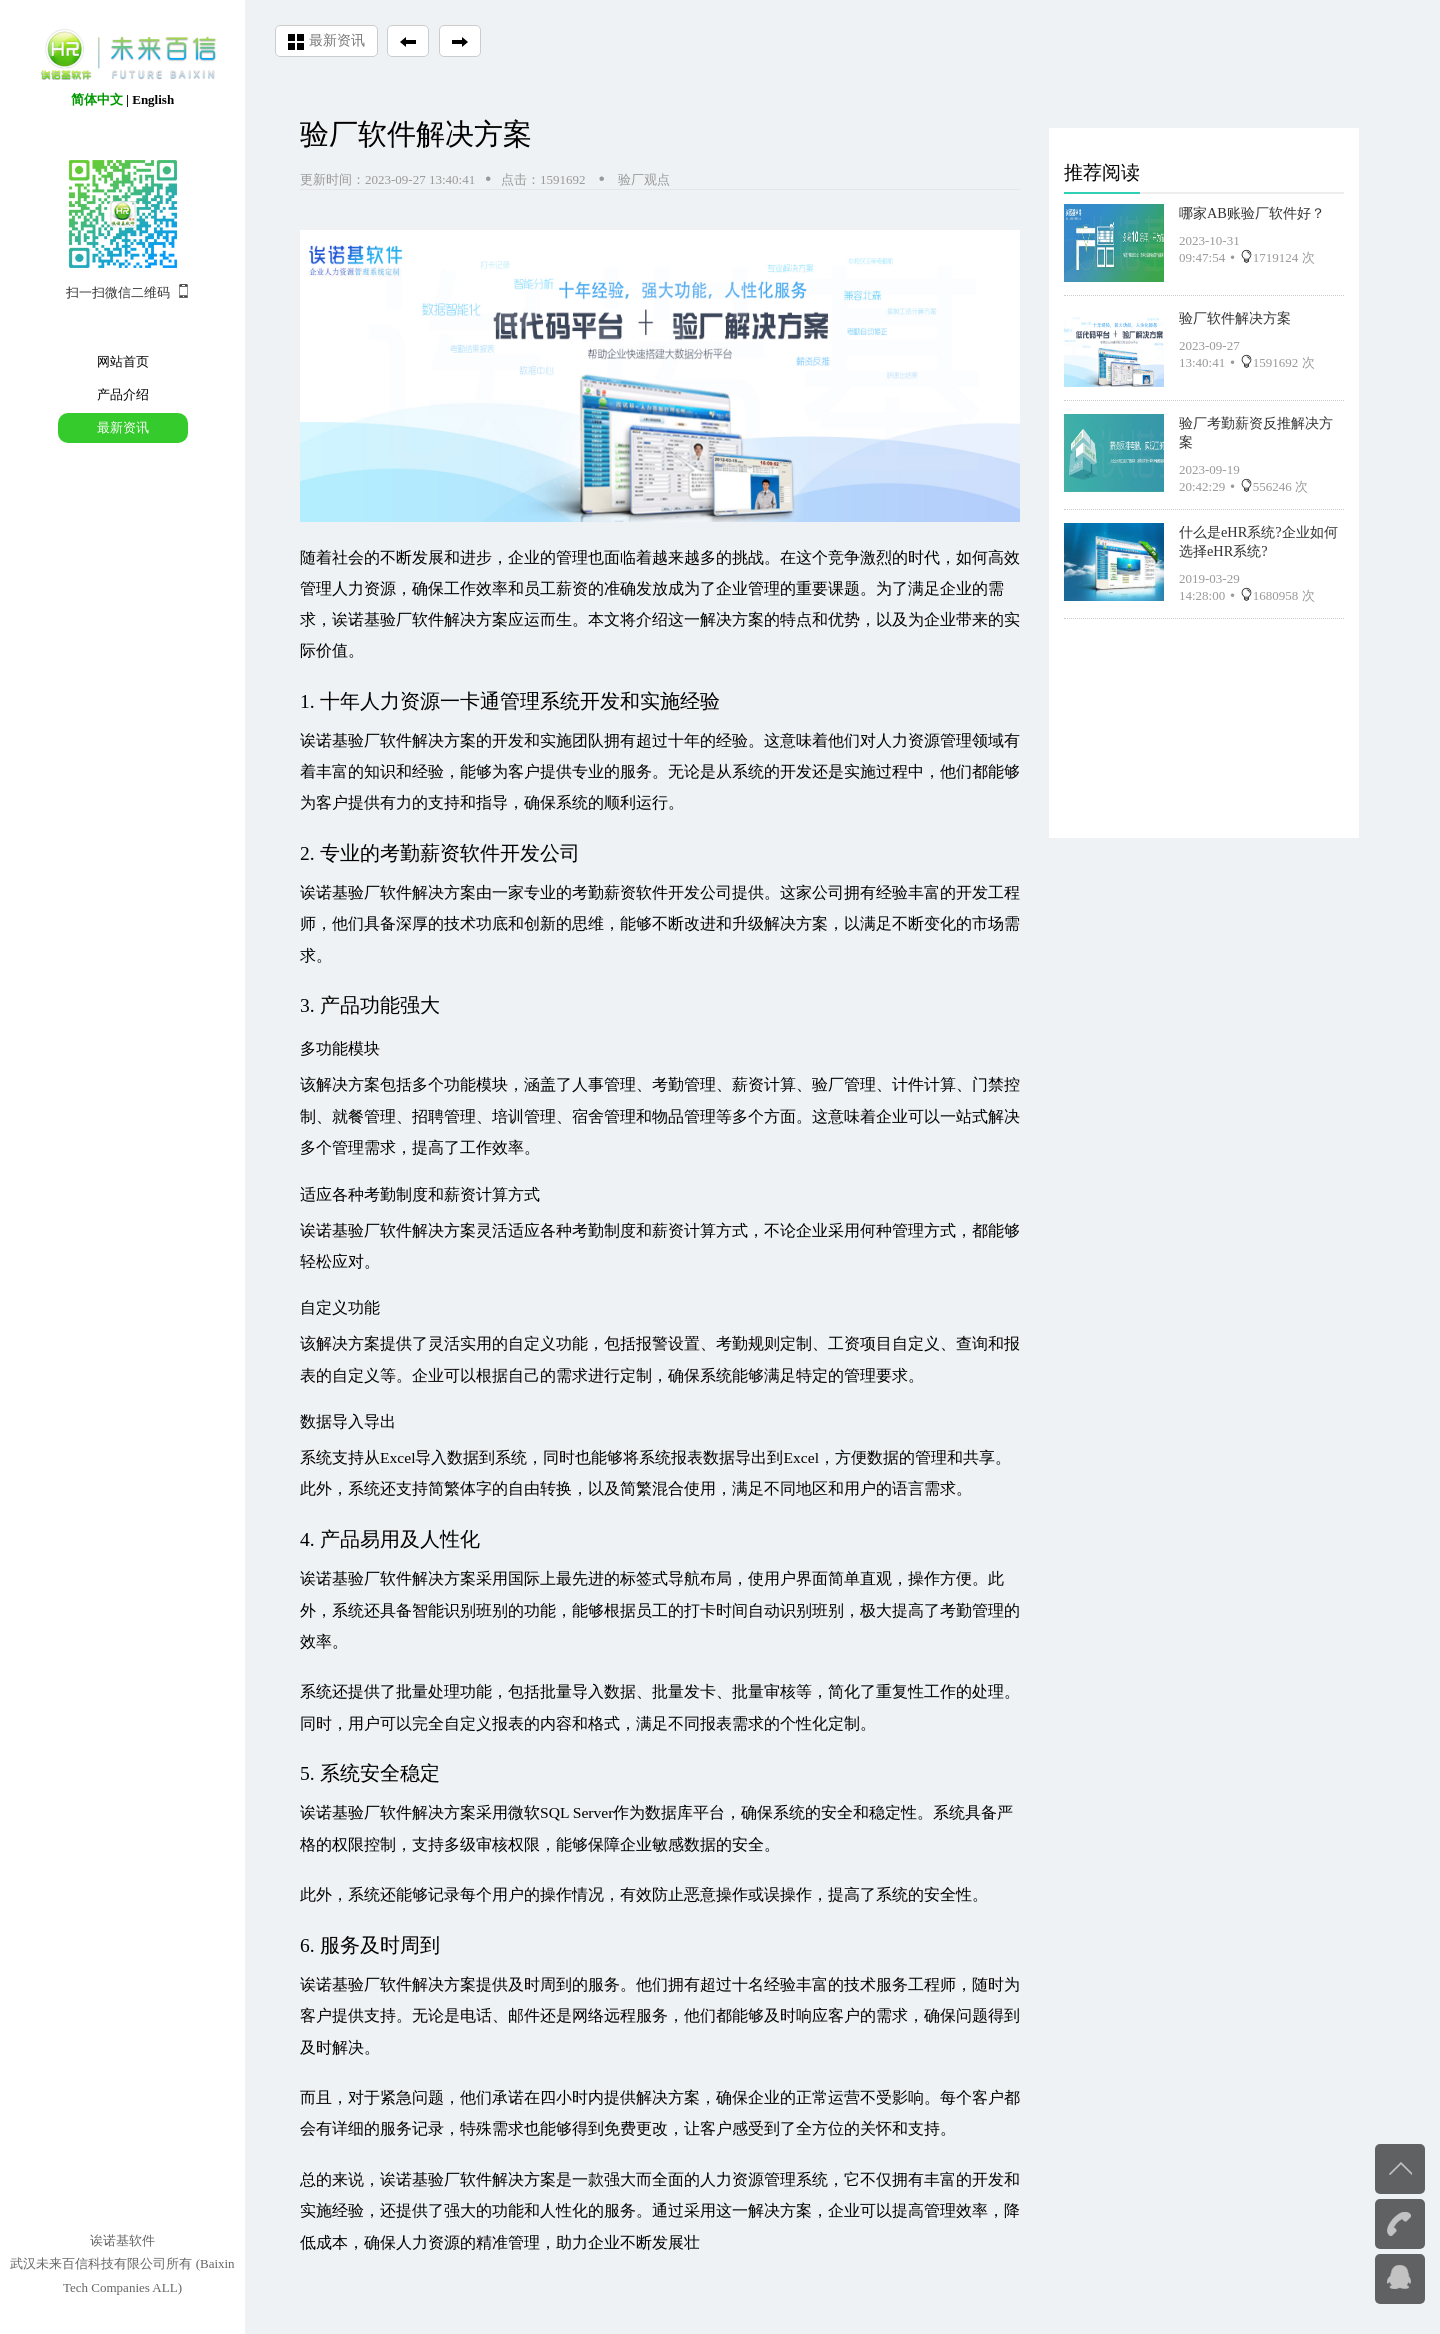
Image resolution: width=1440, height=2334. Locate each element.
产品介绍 (123, 394)
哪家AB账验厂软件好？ (1252, 211)
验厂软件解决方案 (1235, 316)
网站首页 (123, 361)
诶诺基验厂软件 (356, 892)
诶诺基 (324, 740)
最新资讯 (123, 427)
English (153, 99)
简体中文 (97, 99)
